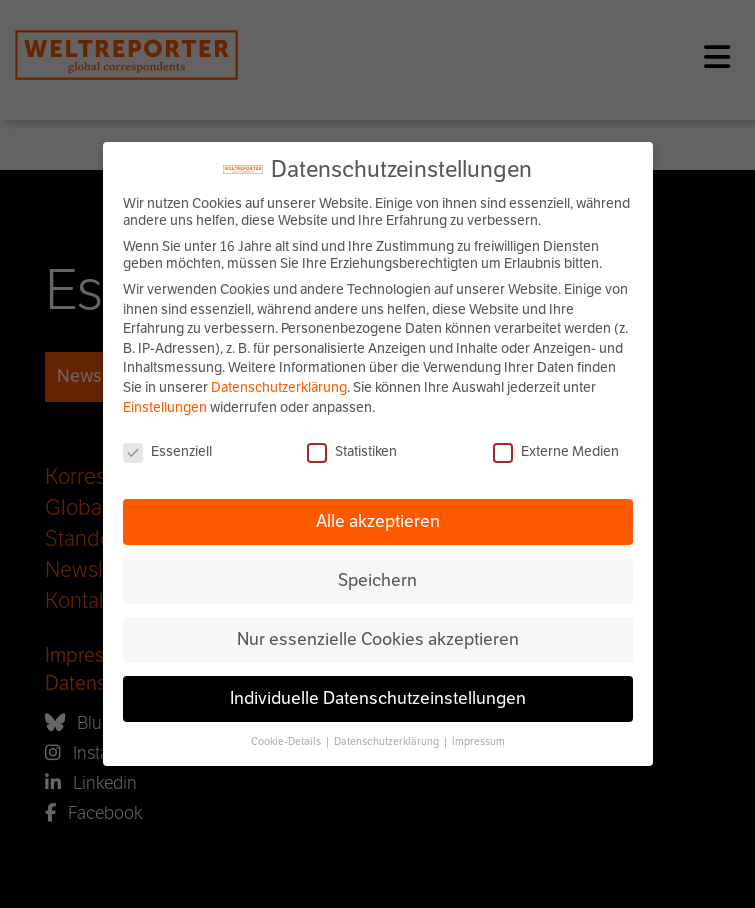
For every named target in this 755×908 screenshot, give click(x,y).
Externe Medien (556, 451)
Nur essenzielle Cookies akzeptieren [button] (378, 639)
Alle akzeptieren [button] (378, 521)
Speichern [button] (377, 580)
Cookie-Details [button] (287, 741)
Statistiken (352, 451)
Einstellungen (165, 407)
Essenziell (167, 451)
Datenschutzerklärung (279, 387)
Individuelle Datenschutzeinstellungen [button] (378, 698)
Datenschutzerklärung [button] (387, 741)
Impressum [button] (478, 741)
